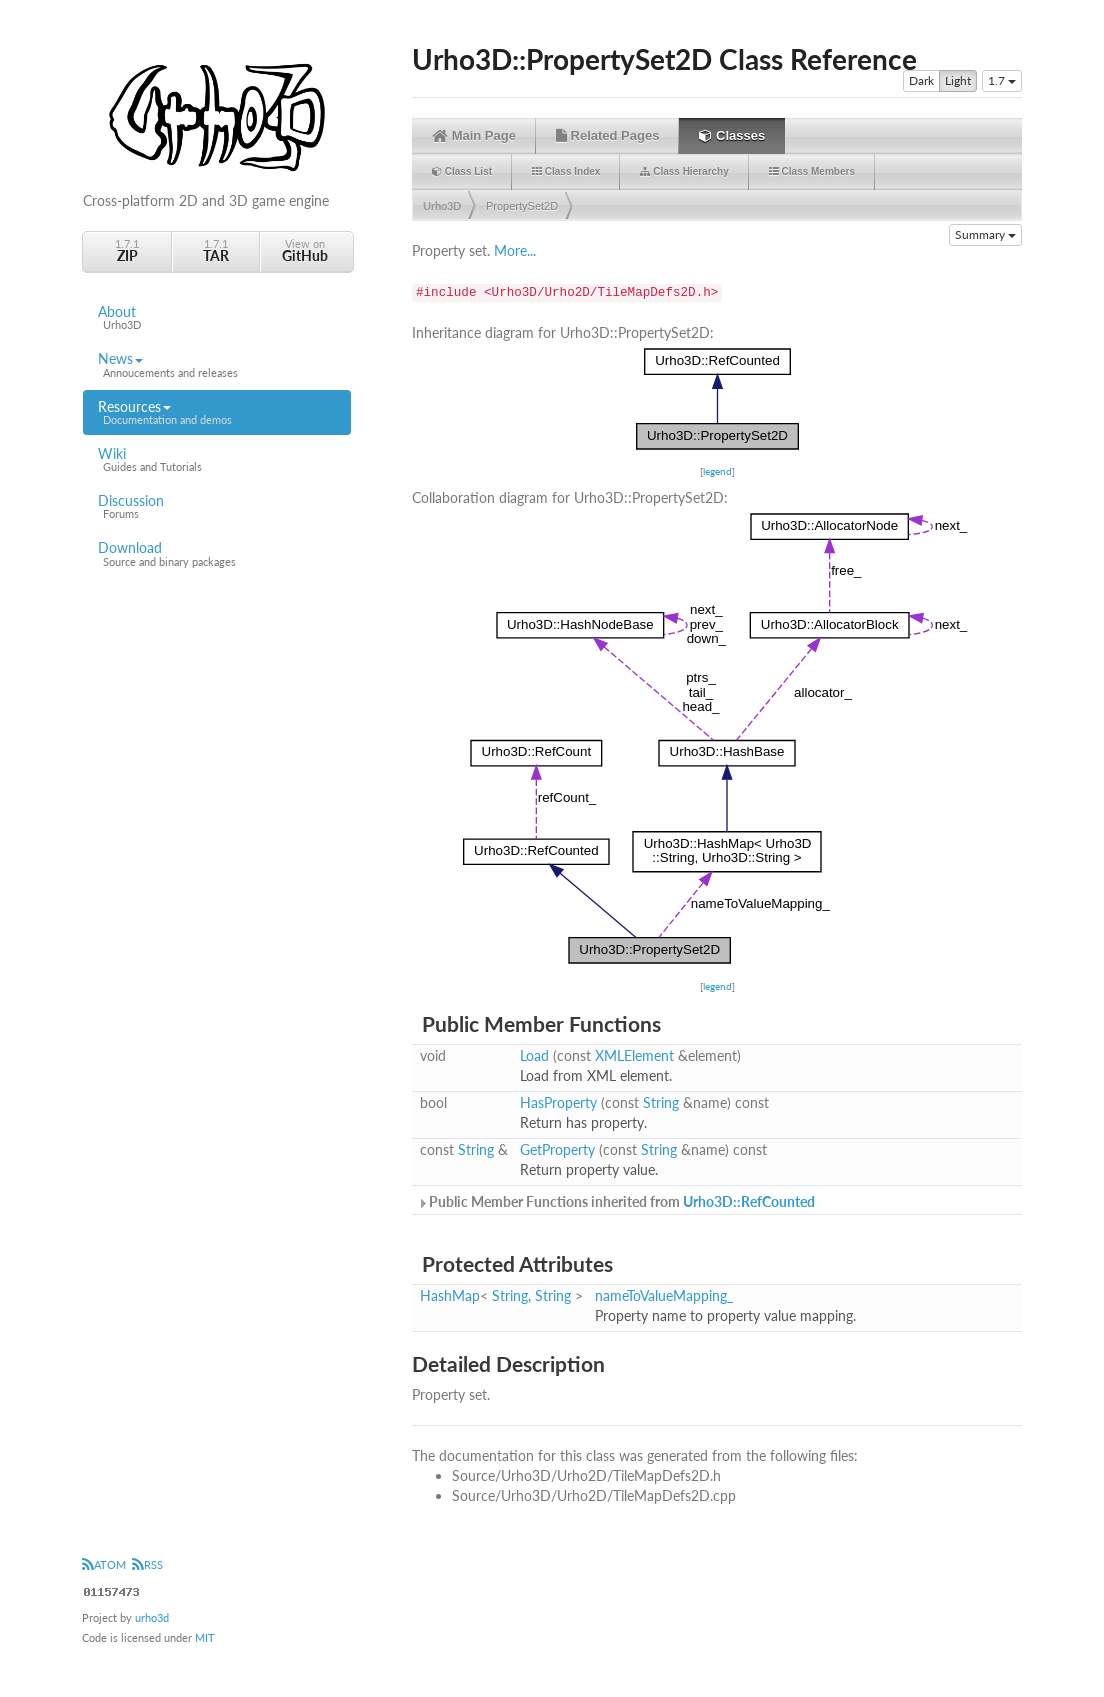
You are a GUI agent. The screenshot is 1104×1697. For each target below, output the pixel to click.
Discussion (217, 507)
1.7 (1002, 80)
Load (534, 1055)
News (217, 365)
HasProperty (558, 1102)
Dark (921, 81)
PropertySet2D (522, 206)
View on (305, 250)
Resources (217, 413)
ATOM (104, 1564)
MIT (205, 1637)
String (661, 1102)
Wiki (217, 460)
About (217, 318)
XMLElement (634, 1055)
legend (717, 471)
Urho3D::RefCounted (749, 1201)
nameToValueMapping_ (664, 1295)
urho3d (152, 1617)
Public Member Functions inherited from (616, 1201)
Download (217, 554)
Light (958, 81)
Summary (985, 234)
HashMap (450, 1295)
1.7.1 (127, 250)
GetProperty (557, 1149)
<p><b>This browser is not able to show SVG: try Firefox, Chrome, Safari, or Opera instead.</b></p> (717, 399)
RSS (147, 1564)
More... (515, 250)
